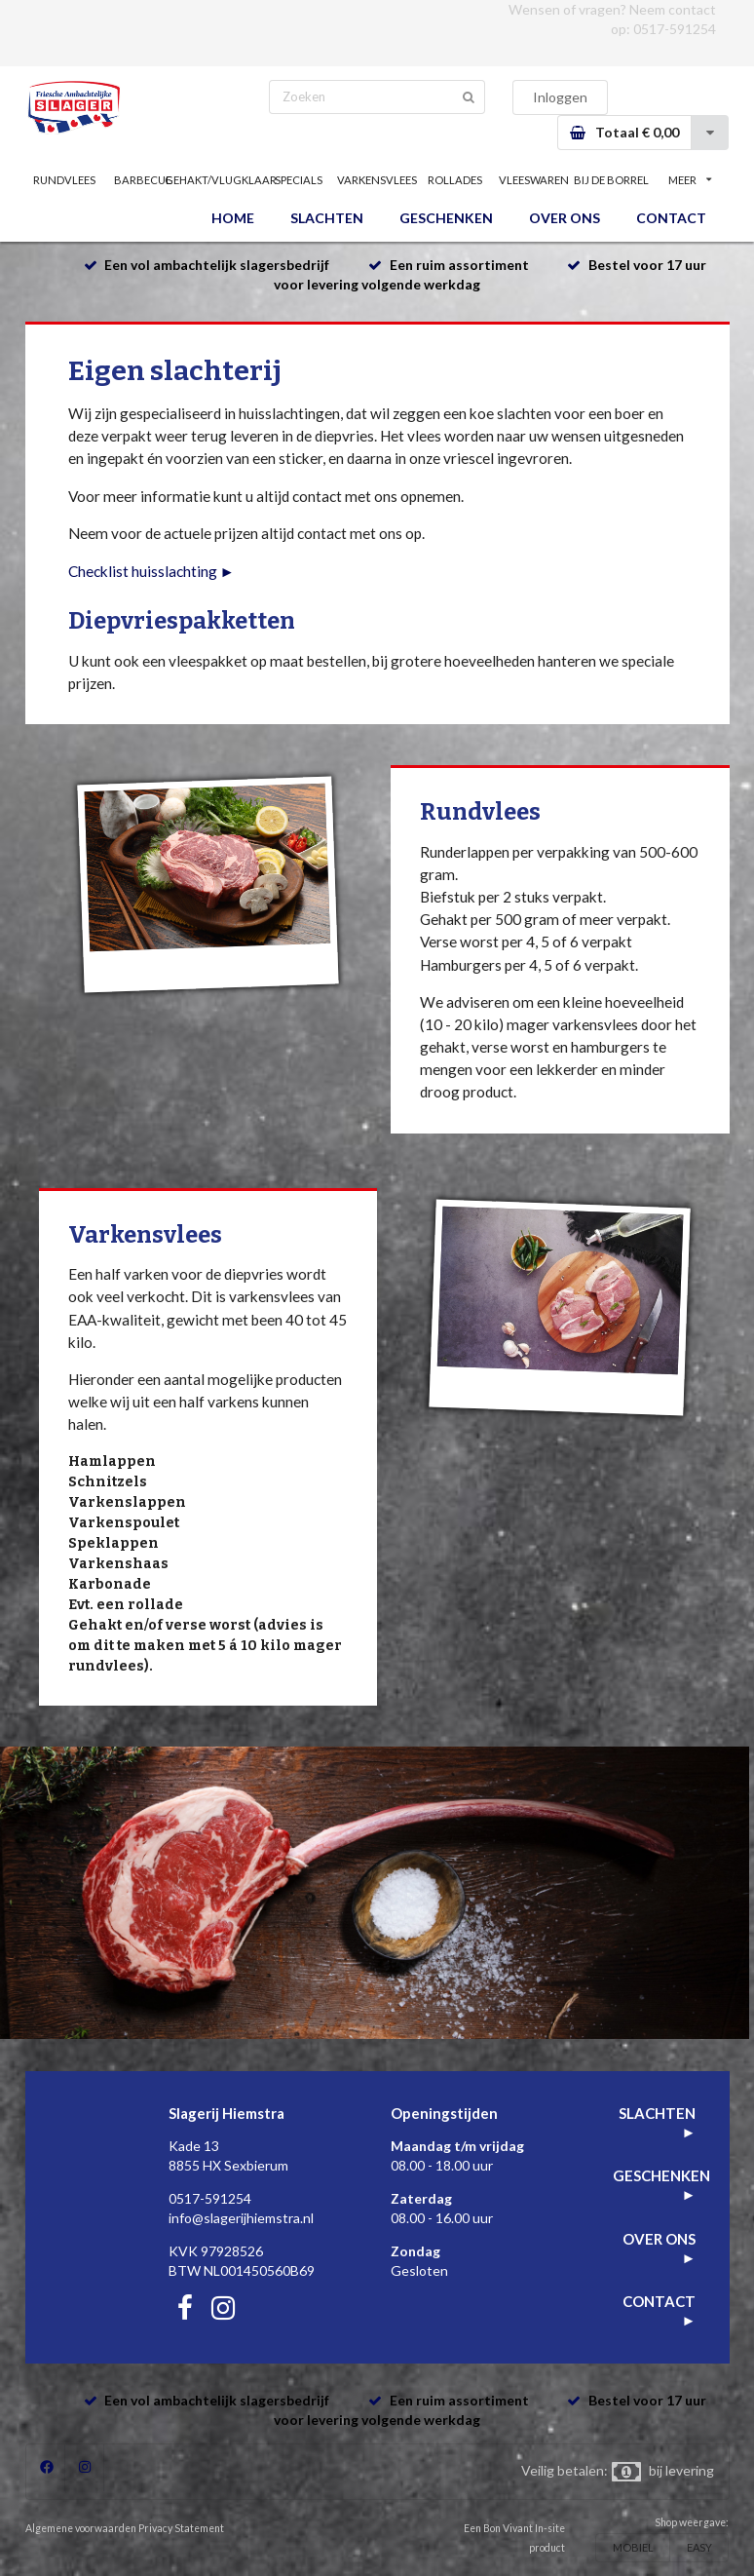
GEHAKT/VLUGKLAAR (220, 179)
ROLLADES (455, 179)
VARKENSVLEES (377, 179)
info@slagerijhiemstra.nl (241, 2218)
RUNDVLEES (64, 179)
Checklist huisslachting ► (151, 571)
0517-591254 (674, 28)
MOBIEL (633, 2547)
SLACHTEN (326, 218)
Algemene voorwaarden (80, 2528)
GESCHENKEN (446, 218)
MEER (689, 179)
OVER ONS (564, 218)
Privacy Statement (181, 2528)
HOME (232, 218)
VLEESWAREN (534, 179)
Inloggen (560, 97)
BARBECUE (142, 179)
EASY (699, 2547)
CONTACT (671, 218)
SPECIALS (298, 179)
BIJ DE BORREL (611, 179)
